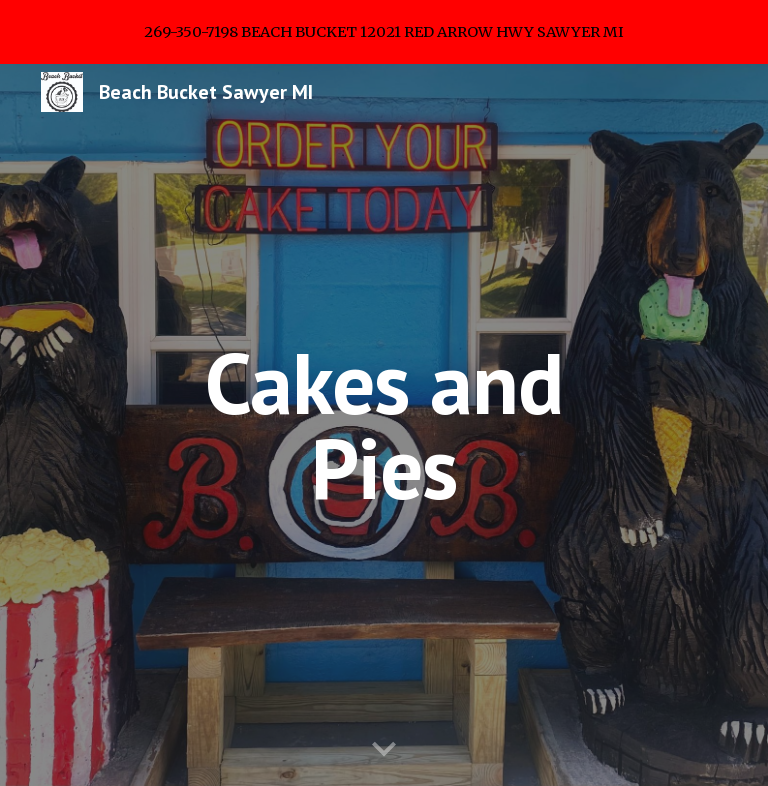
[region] (384, 32)
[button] (384, 750)
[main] (383, 425)
